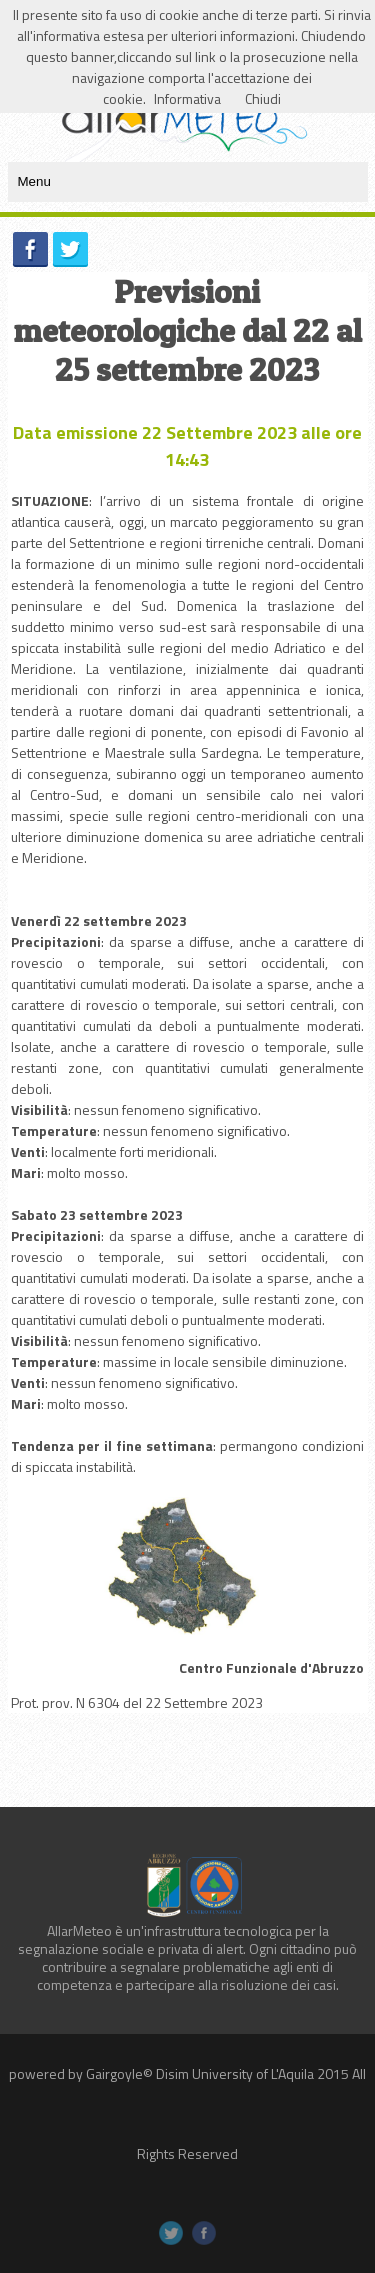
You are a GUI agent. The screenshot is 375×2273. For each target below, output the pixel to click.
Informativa (187, 98)
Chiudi (263, 98)
